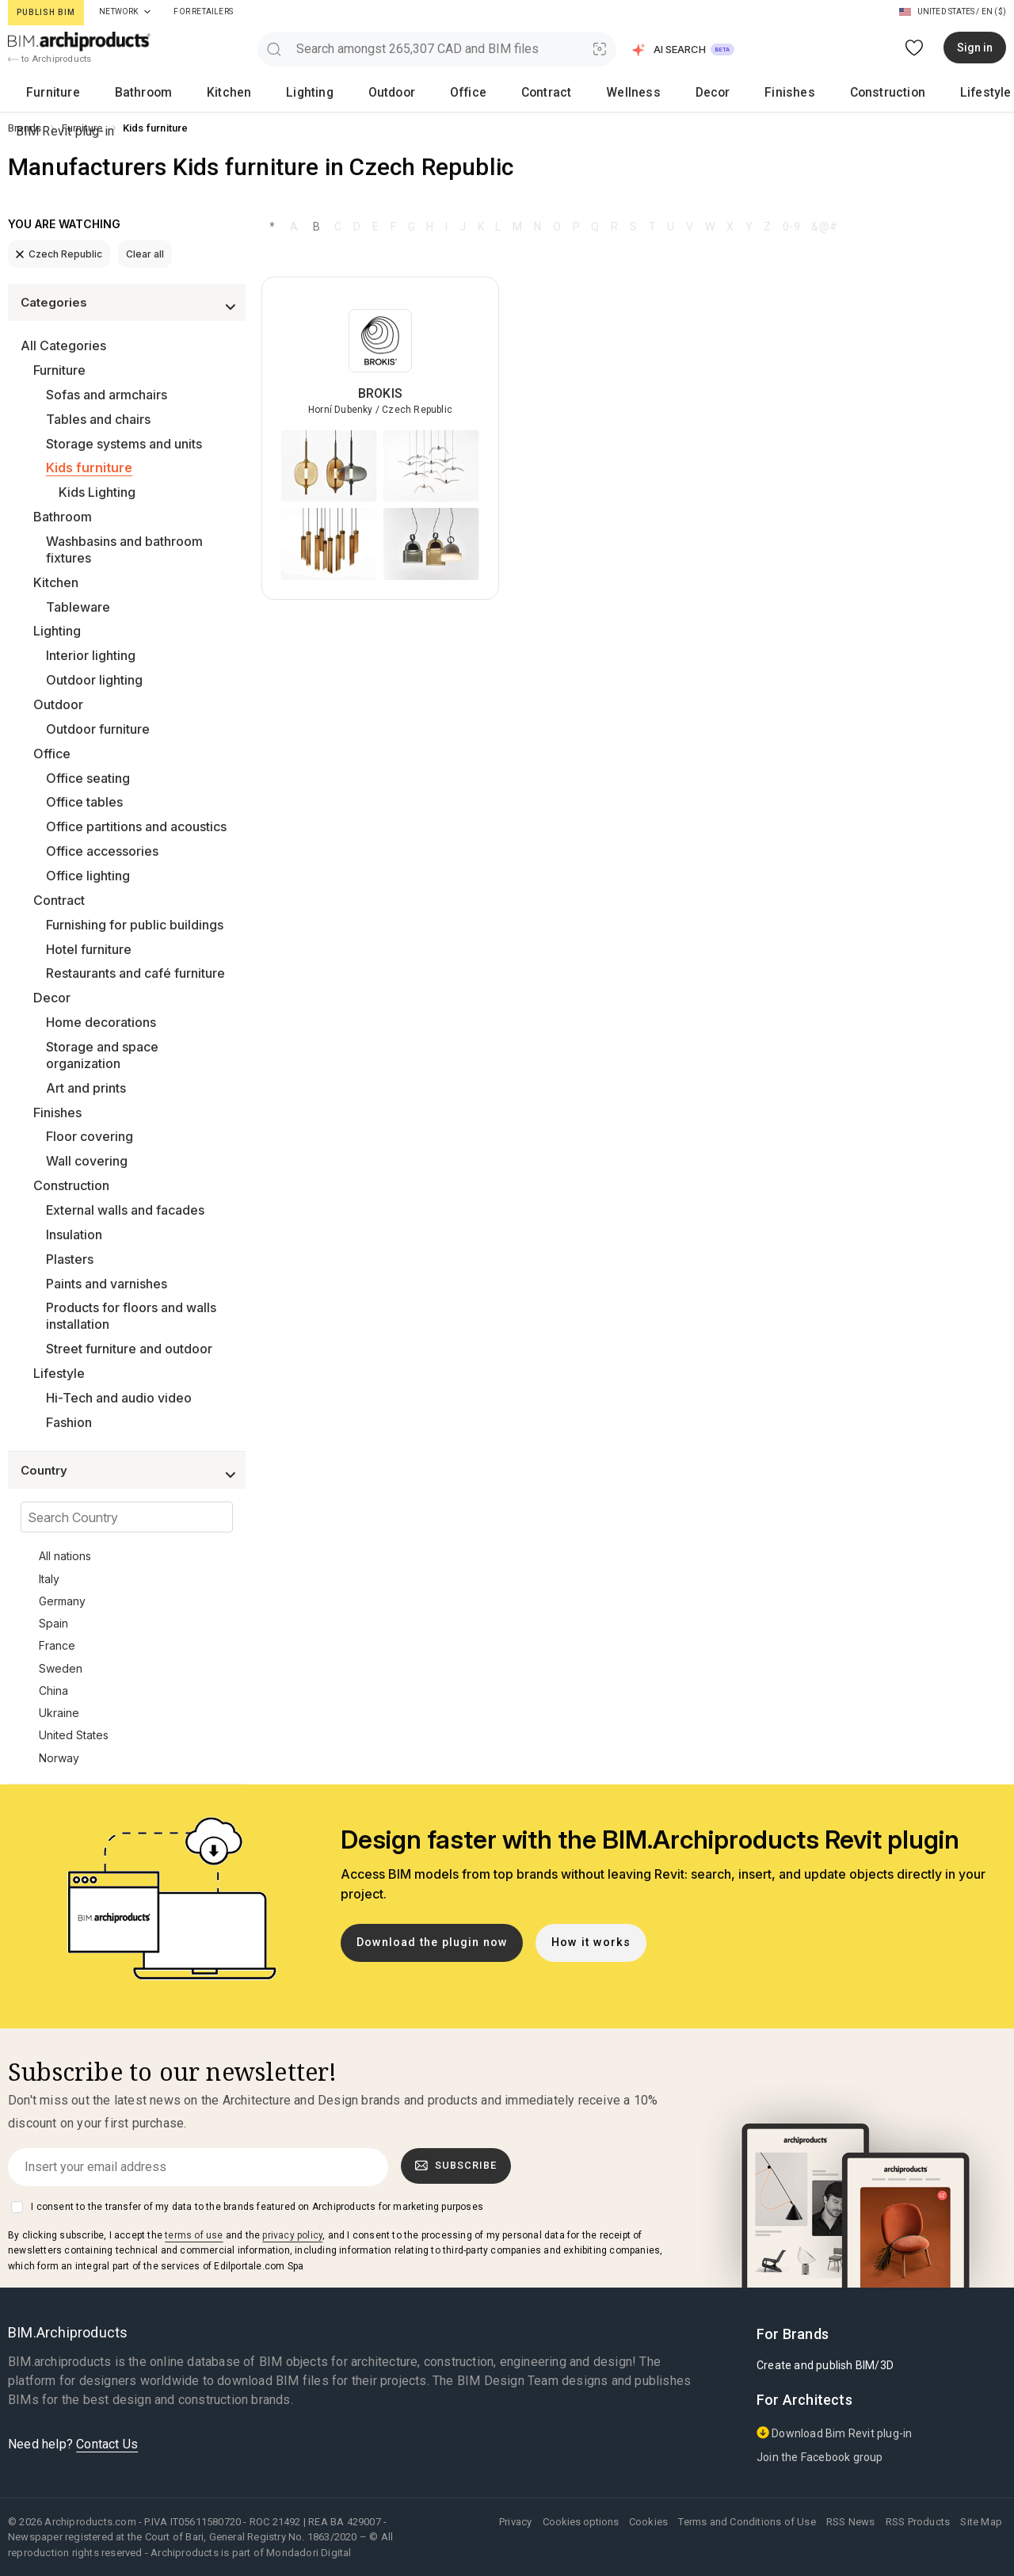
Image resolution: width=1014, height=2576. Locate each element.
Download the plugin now (432, 1942)
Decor (485, 91)
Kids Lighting (97, 492)
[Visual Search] (600, 48)
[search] (273, 48)
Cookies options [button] (581, 2522)
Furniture (38, 91)
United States (74, 1735)
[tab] (147, 12)
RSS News (850, 2522)
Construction (606, 91)
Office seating (88, 778)
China (53, 1690)
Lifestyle (678, 91)
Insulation (74, 1234)
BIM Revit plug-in (949, 91)
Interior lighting (90, 655)
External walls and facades (125, 1210)
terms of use (194, 2235)
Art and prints (86, 1088)
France (57, 1645)
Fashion (69, 1422)
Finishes (537, 91)
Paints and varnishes (106, 1284)
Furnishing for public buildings (134, 925)
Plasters (69, 1259)
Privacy (515, 2522)
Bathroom (100, 91)
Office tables (84, 802)
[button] (684, 49)
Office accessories (102, 851)
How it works (591, 1942)
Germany (62, 1601)
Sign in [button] (975, 47)
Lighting (213, 91)
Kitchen (158, 91)
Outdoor (268, 91)
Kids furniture (89, 467)
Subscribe (456, 2165)
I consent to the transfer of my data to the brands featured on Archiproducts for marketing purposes (257, 2206)
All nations (65, 1556)
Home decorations (101, 1022)
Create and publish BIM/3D (825, 2365)
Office (319, 91)
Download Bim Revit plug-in (834, 2433)
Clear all (145, 254)
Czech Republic (59, 254)
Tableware (78, 607)
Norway (59, 1758)
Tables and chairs (98, 419)
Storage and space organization (102, 1055)
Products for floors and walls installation (131, 1315)
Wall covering (87, 1161)
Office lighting (88, 875)
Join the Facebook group (820, 2457)
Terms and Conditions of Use (746, 2522)
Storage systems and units (124, 444)
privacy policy (292, 2235)
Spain (53, 1623)
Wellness (432, 91)
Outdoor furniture (98, 729)
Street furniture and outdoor (129, 1349)
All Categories (63, 345)
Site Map (981, 2522)
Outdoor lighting (94, 680)
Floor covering (89, 1136)
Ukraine (59, 1712)
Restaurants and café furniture (135, 973)
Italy (49, 1579)
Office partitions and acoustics (136, 826)
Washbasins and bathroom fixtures (124, 549)
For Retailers (203, 11)
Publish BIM (46, 12)
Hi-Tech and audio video (119, 1398)
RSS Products (918, 2522)
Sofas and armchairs (106, 395)
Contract (371, 91)
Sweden (60, 1668)
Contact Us (107, 2444)
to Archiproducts (49, 59)
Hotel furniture (89, 949)
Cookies (648, 2522)
